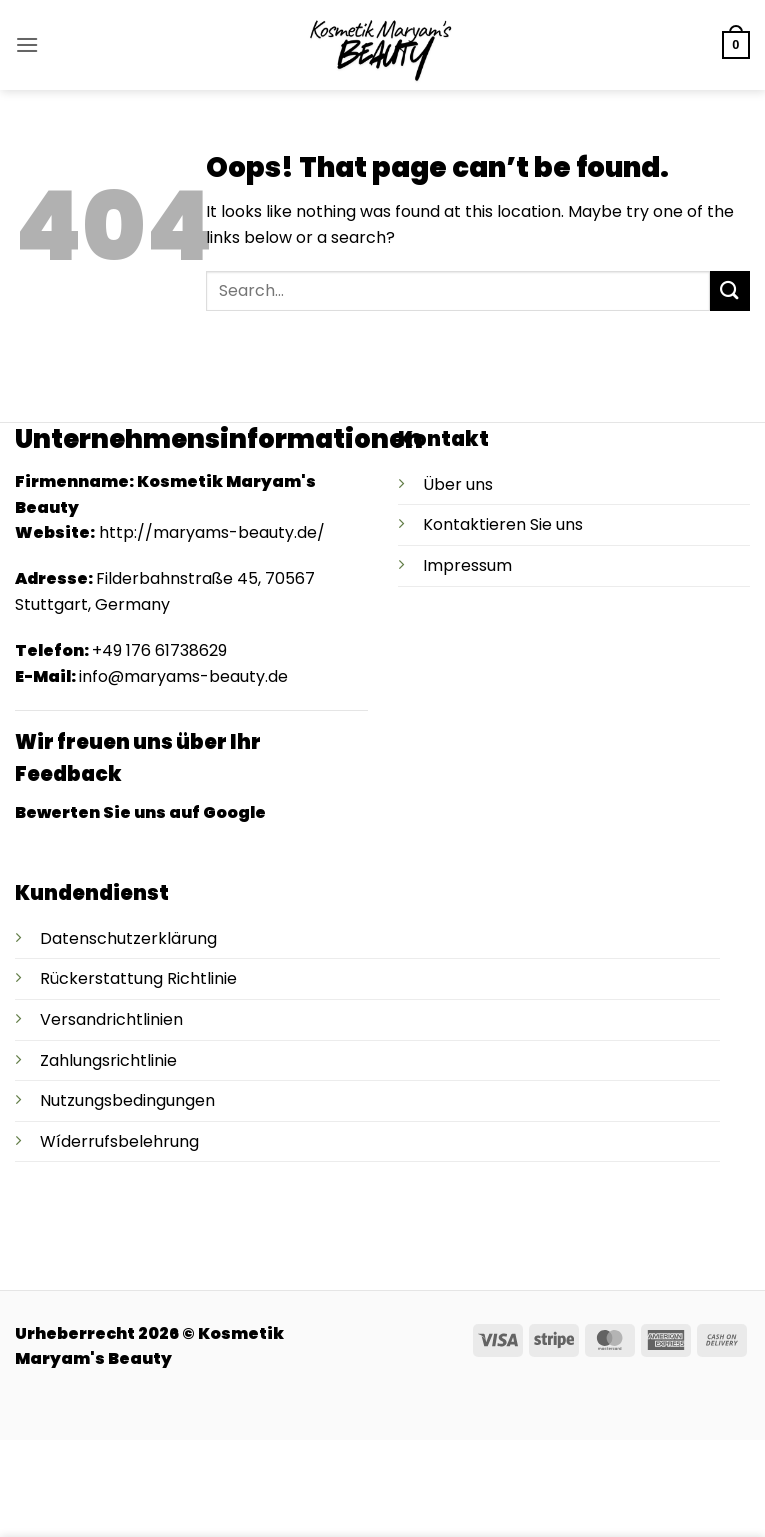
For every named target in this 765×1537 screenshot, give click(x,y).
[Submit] (730, 290)
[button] (27, 44)
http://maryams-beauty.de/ (212, 532)
